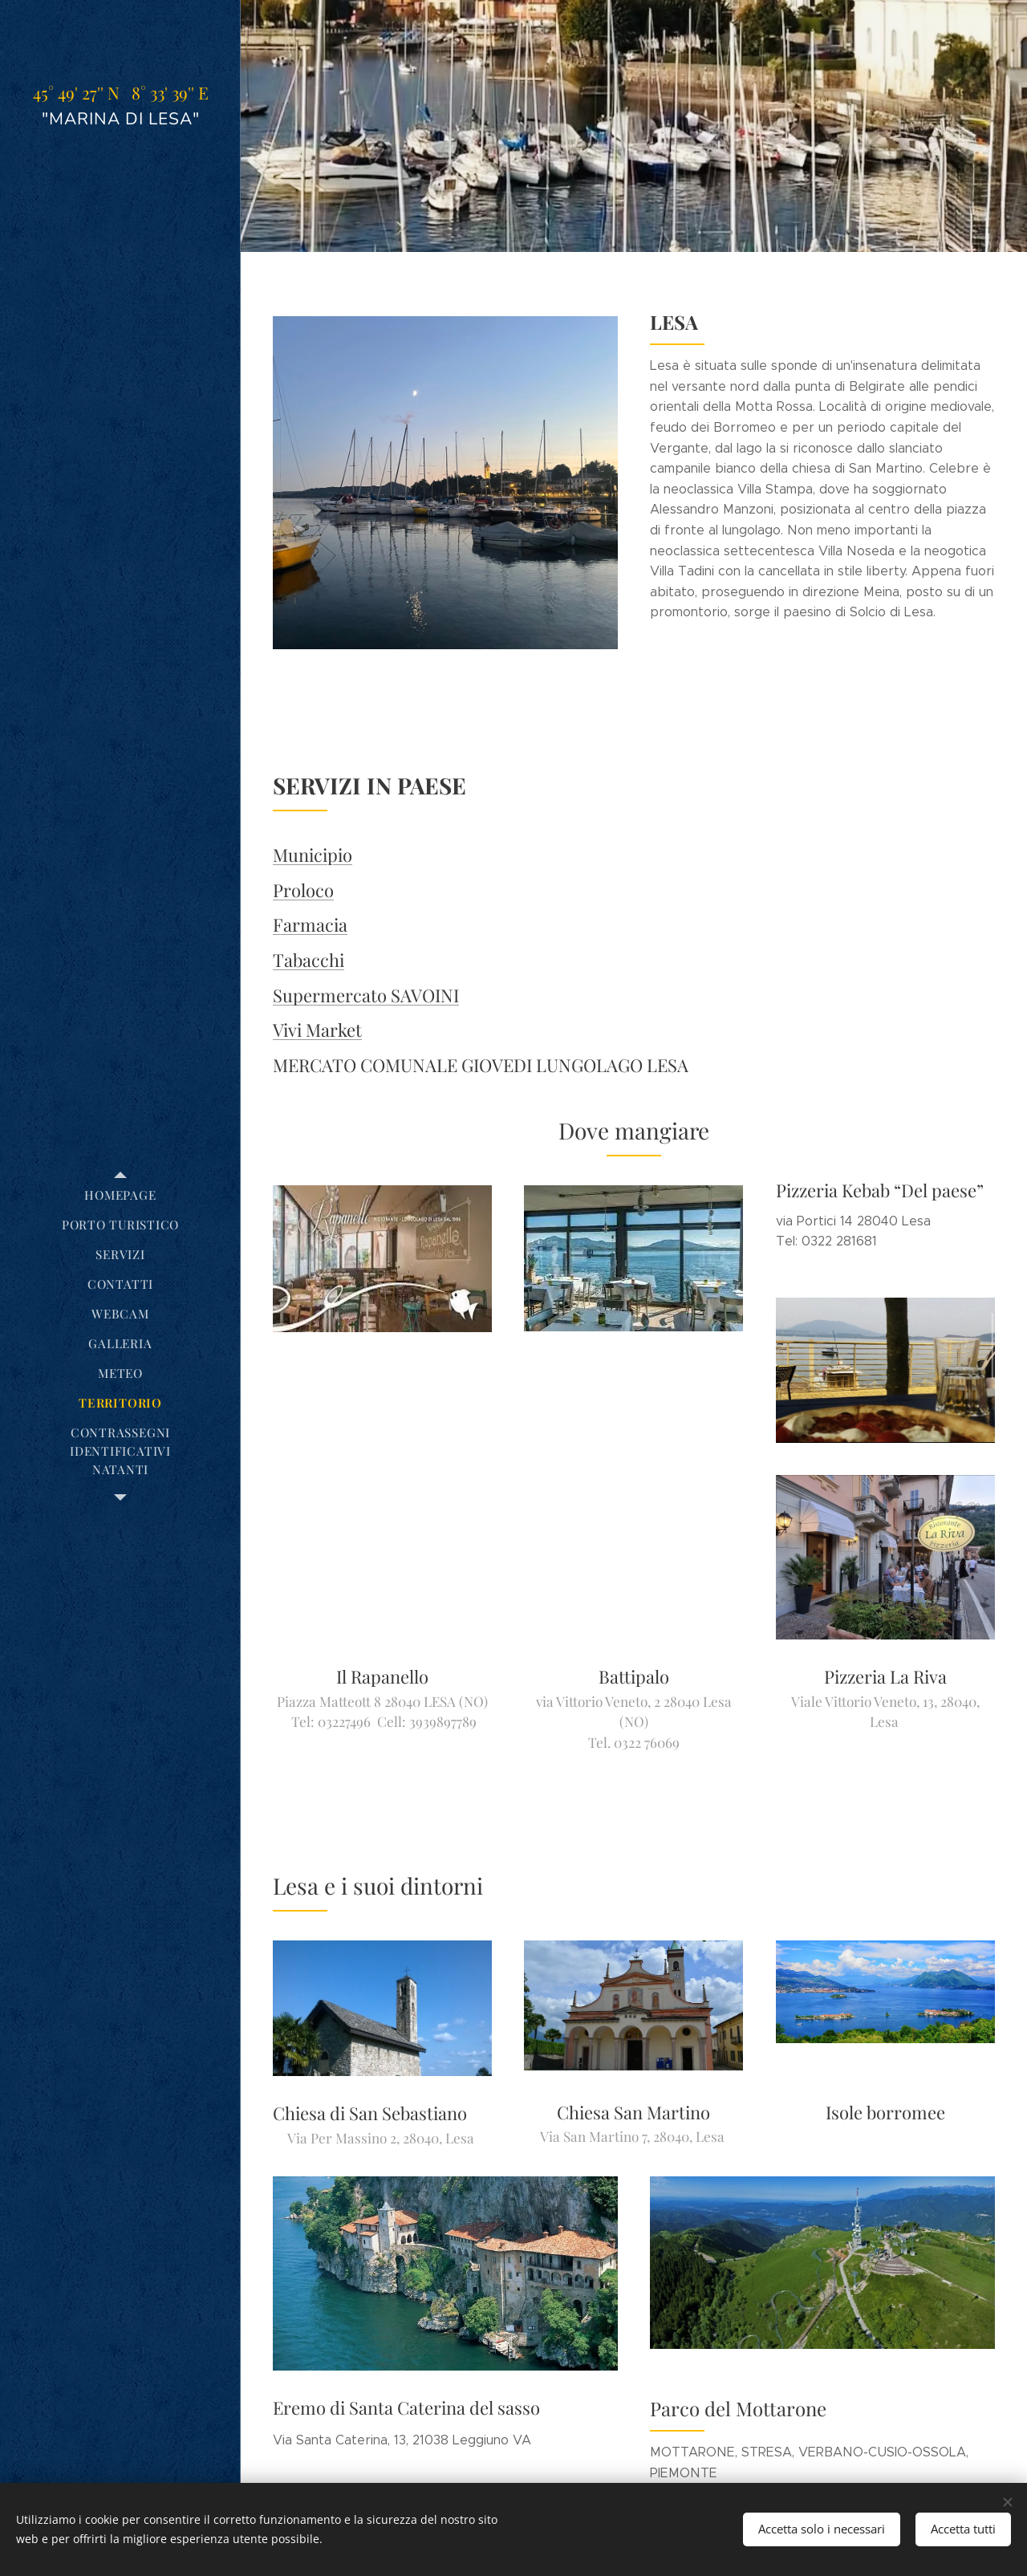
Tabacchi (308, 960)
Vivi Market (317, 1030)
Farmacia (310, 925)
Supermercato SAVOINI (366, 995)
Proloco (303, 890)
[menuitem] (120, 1195)
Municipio (312, 855)
